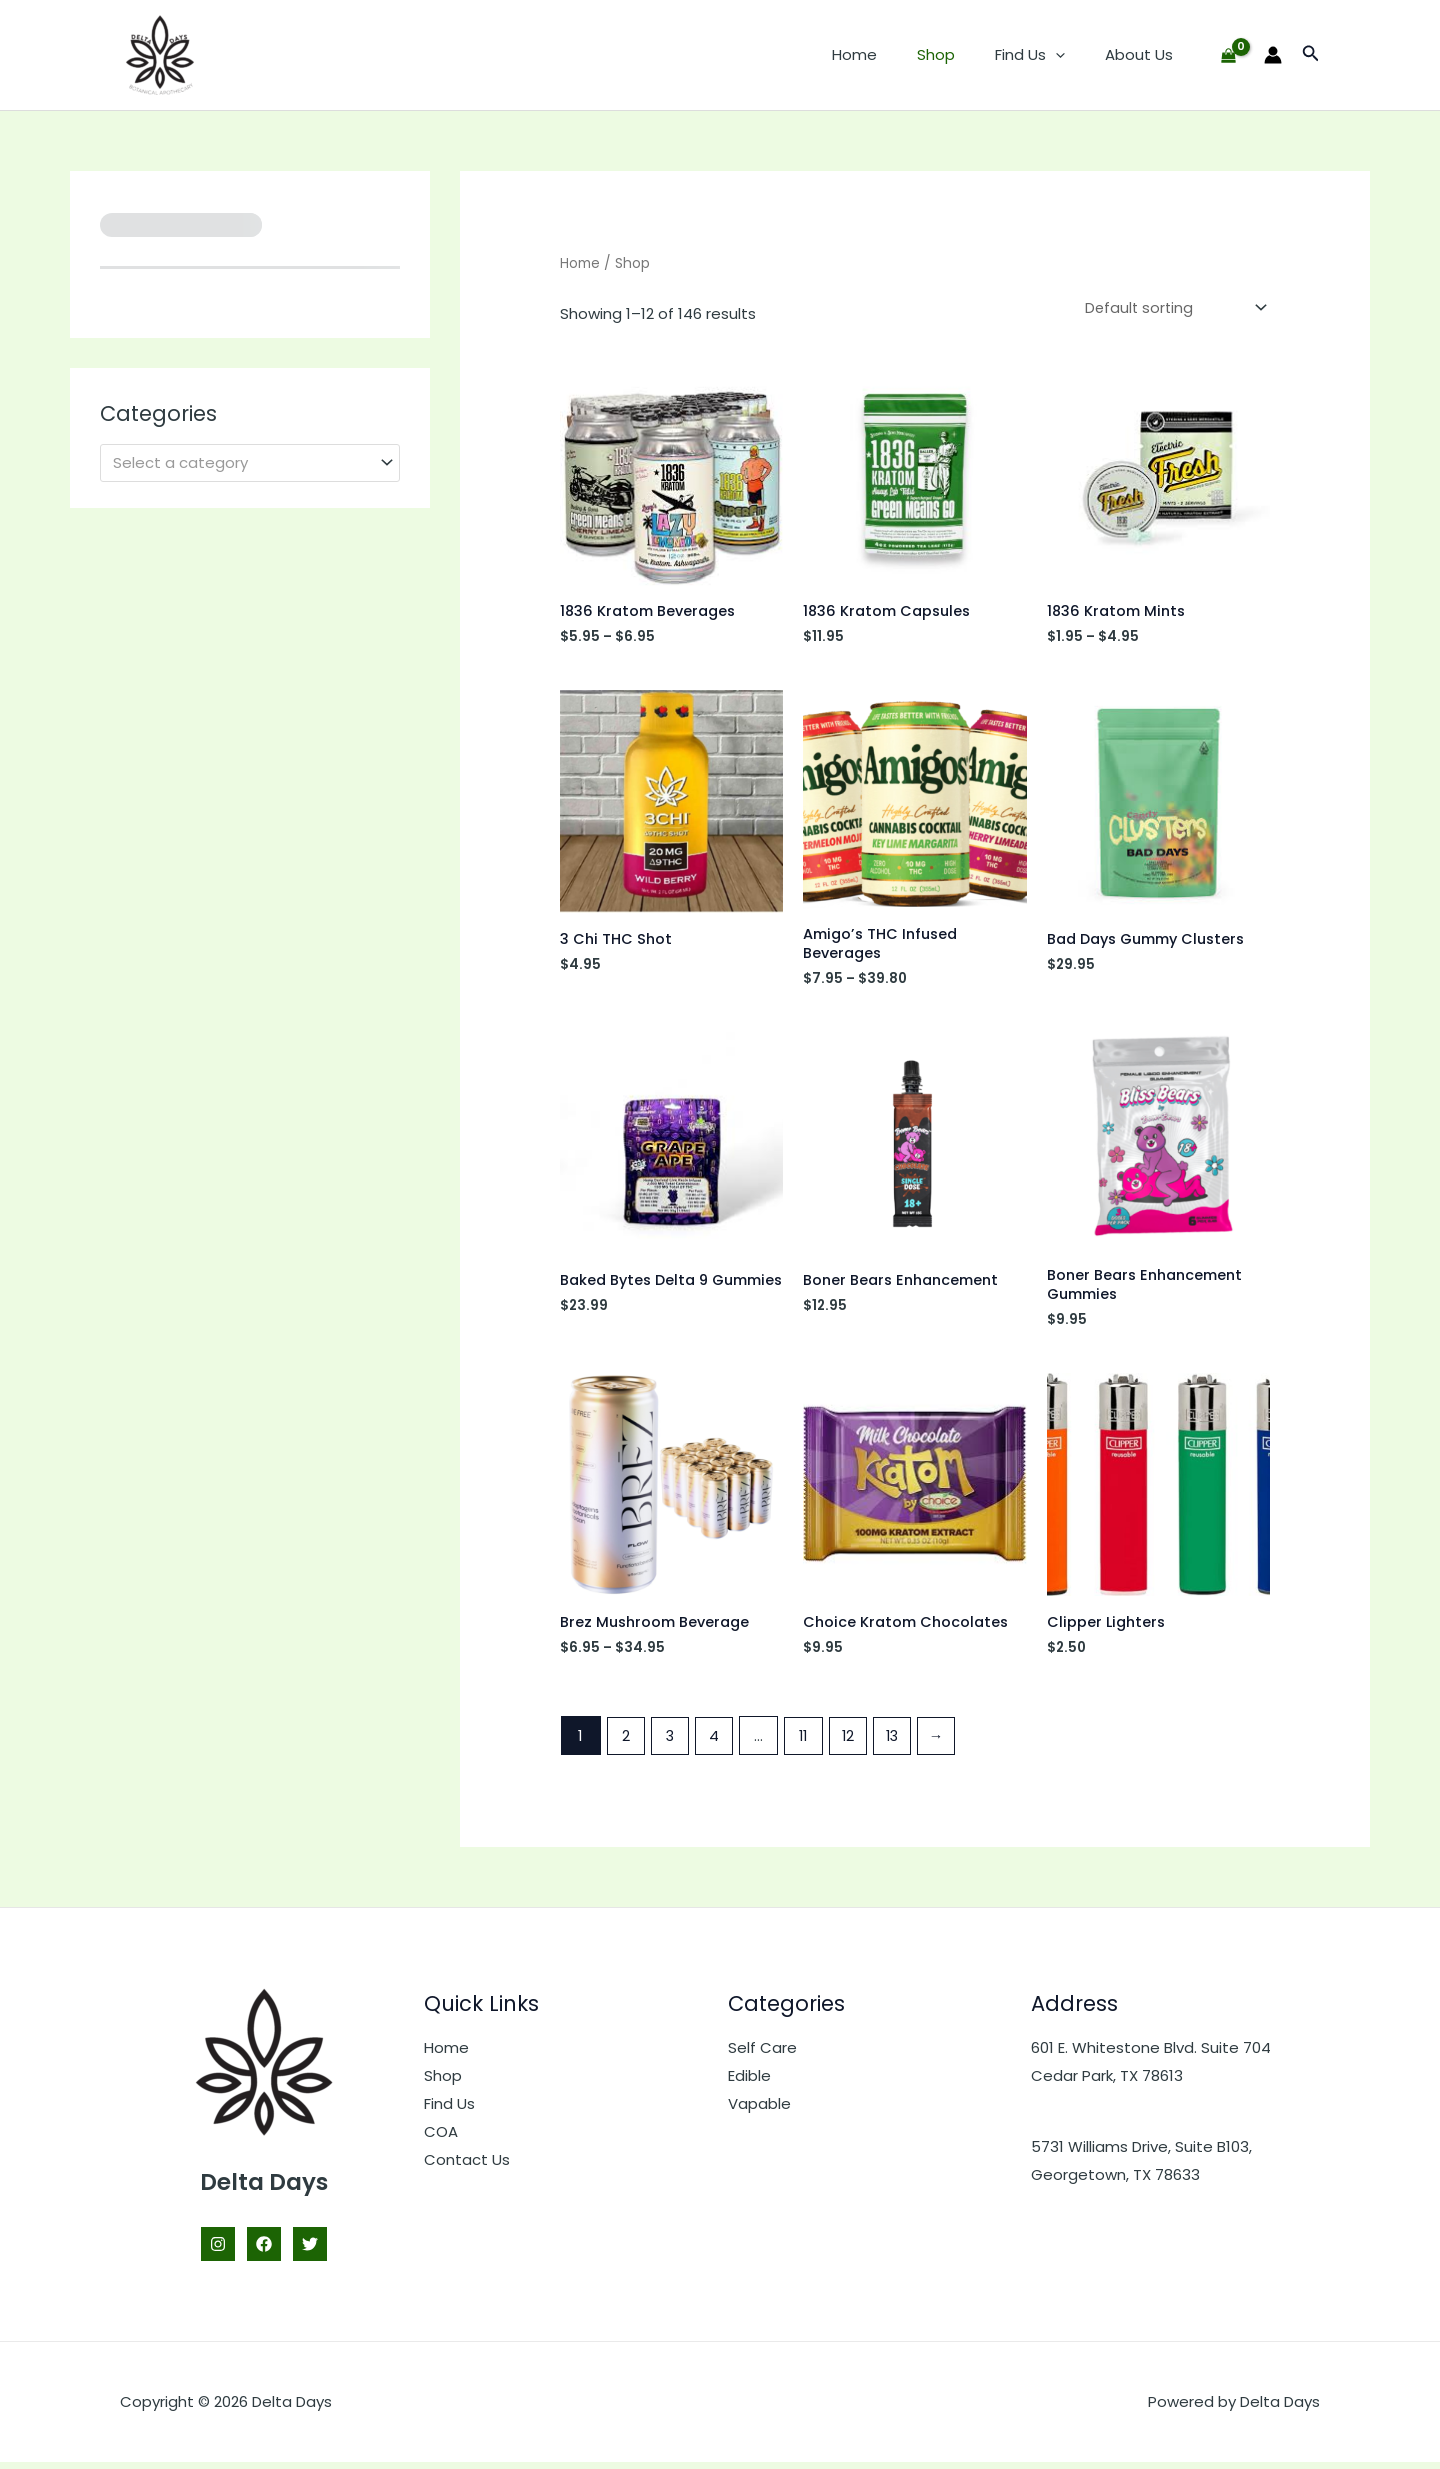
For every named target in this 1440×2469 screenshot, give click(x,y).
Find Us (1045, 55)
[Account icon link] (1273, 55)
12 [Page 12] (853, 1742)
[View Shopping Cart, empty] (1228, 55)
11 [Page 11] (808, 1742)
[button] (1070, 55)
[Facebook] (264, 2251)
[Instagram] (218, 2251)
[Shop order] (1171, 309)
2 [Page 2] (626, 1742)
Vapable (759, 2110)
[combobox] (250, 462)
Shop (961, 54)
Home (889, 54)
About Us (1144, 54)
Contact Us (467, 2165)
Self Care (762, 2054)
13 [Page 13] (899, 1742)
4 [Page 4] (717, 1742)
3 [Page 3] (671, 1742)
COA (441, 2138)
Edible (749, 2082)
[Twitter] (310, 2251)
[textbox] (241, 463)
